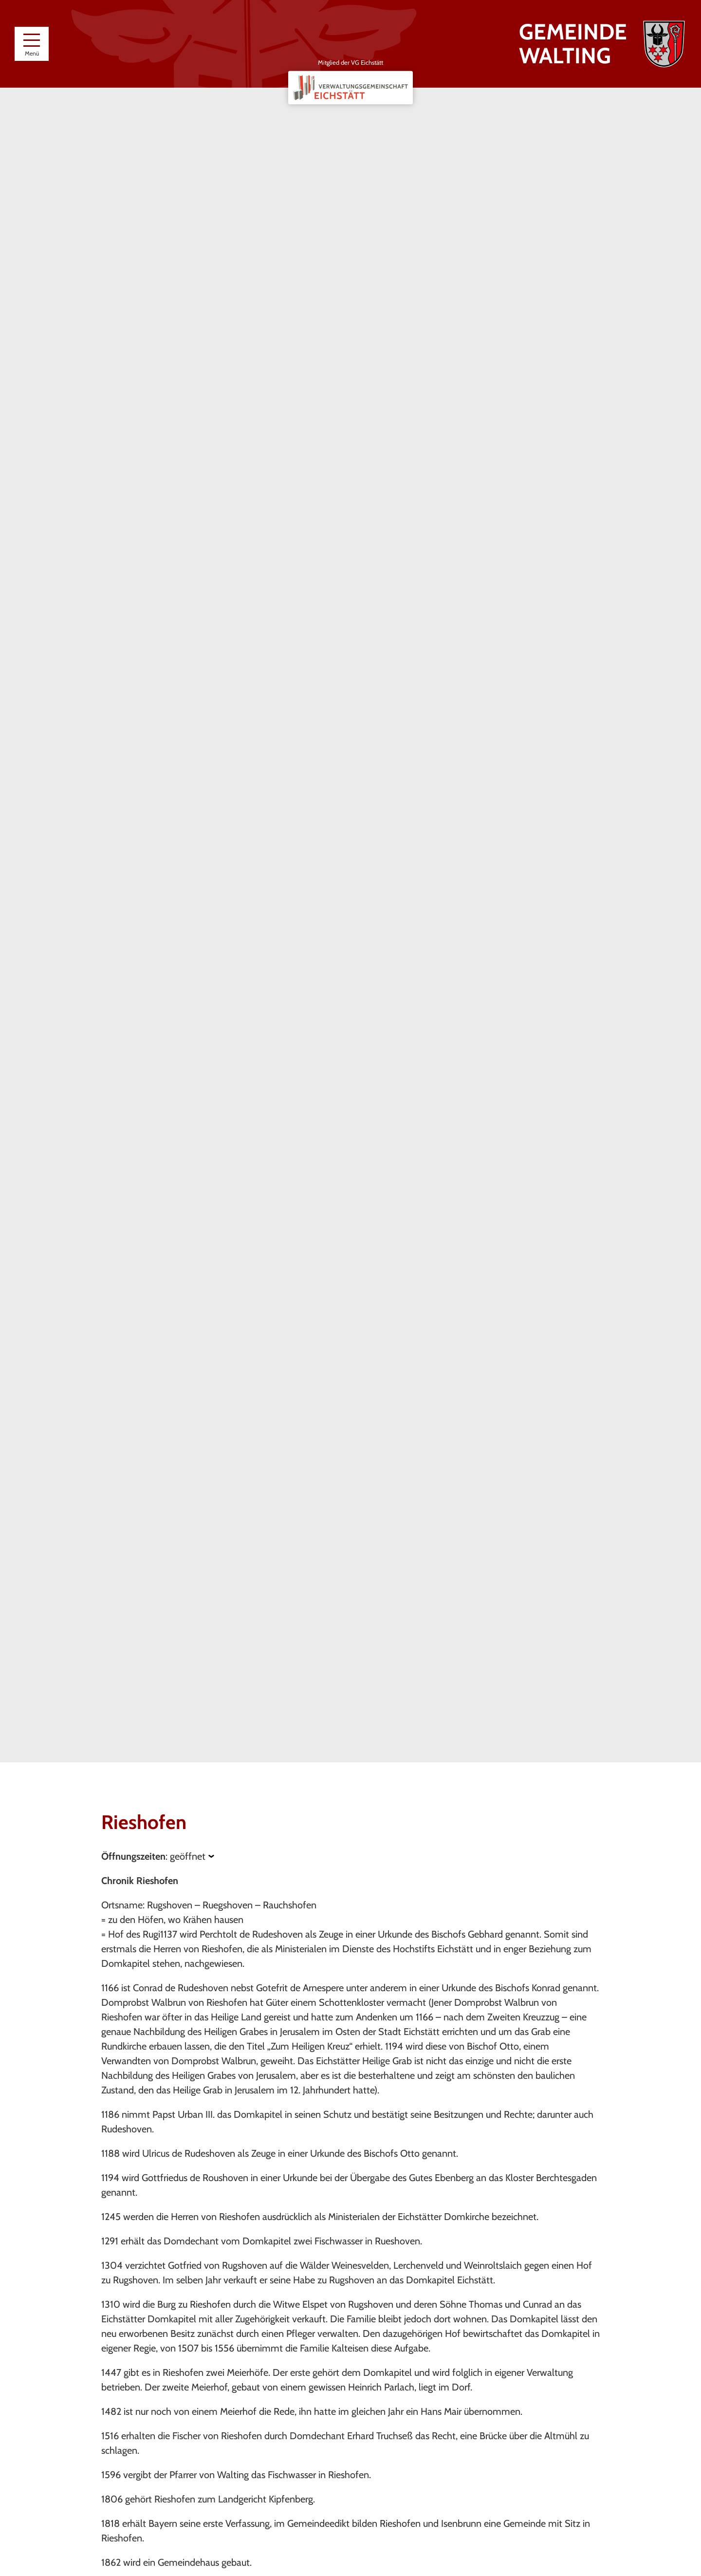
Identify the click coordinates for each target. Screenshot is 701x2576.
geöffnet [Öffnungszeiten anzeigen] (187, 1856)
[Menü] (32, 44)
